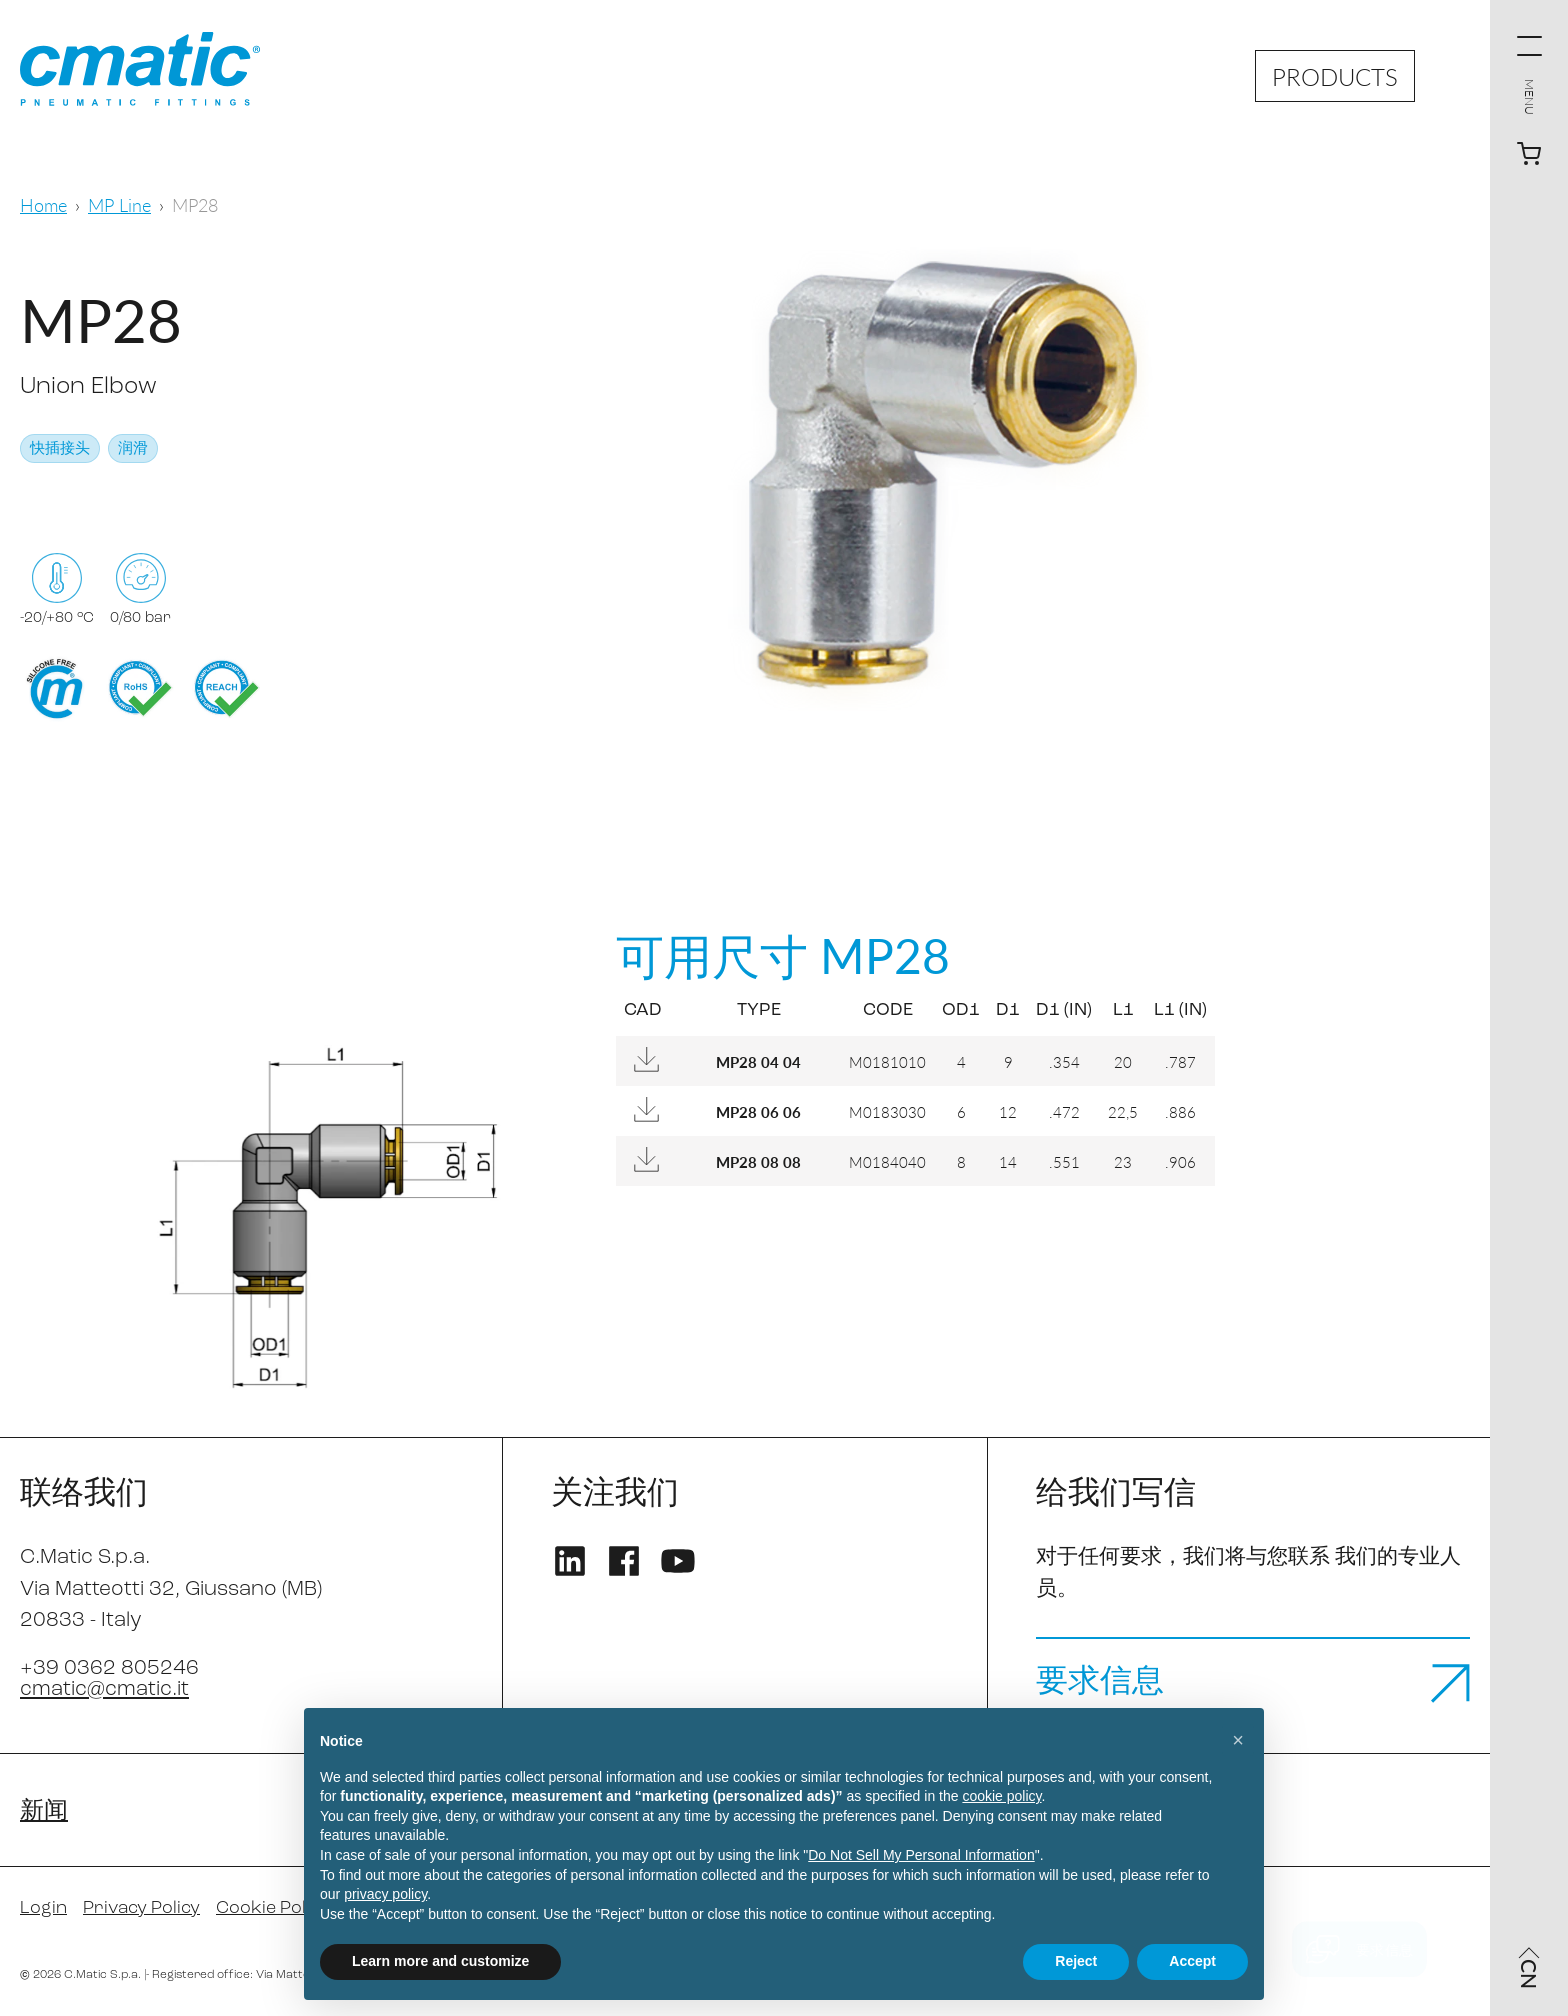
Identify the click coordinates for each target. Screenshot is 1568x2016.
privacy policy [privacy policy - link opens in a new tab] (385, 1894)
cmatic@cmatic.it (104, 1689)
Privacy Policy (141, 1908)
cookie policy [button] (1001, 1796)
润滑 (133, 449)
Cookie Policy (272, 1908)
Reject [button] (1076, 1961)
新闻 (44, 1812)
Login (43, 1908)
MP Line (119, 204)
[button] (1238, 1740)
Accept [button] (1192, 1961)
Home (43, 204)
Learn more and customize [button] (440, 1961)
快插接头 (60, 449)
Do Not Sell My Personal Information (921, 1855)
